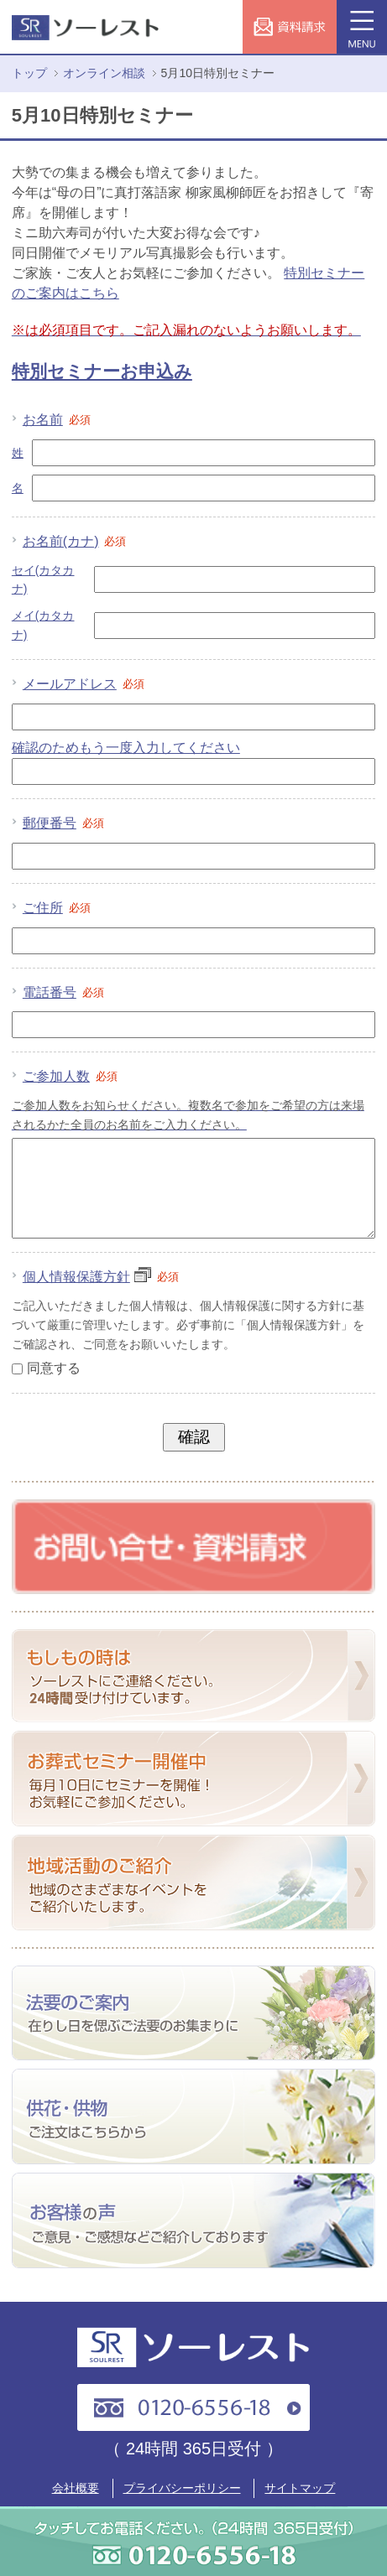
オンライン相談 (104, 73)
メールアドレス (84, 684)
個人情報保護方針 (87, 1297)
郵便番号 (64, 823)
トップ (29, 73)
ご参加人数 (71, 1076)
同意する (54, 1388)
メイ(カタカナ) (43, 625)
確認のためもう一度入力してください (126, 747)
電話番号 (64, 992)
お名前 (57, 420)
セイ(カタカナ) (43, 579)
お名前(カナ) (75, 541)
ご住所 (57, 908)
